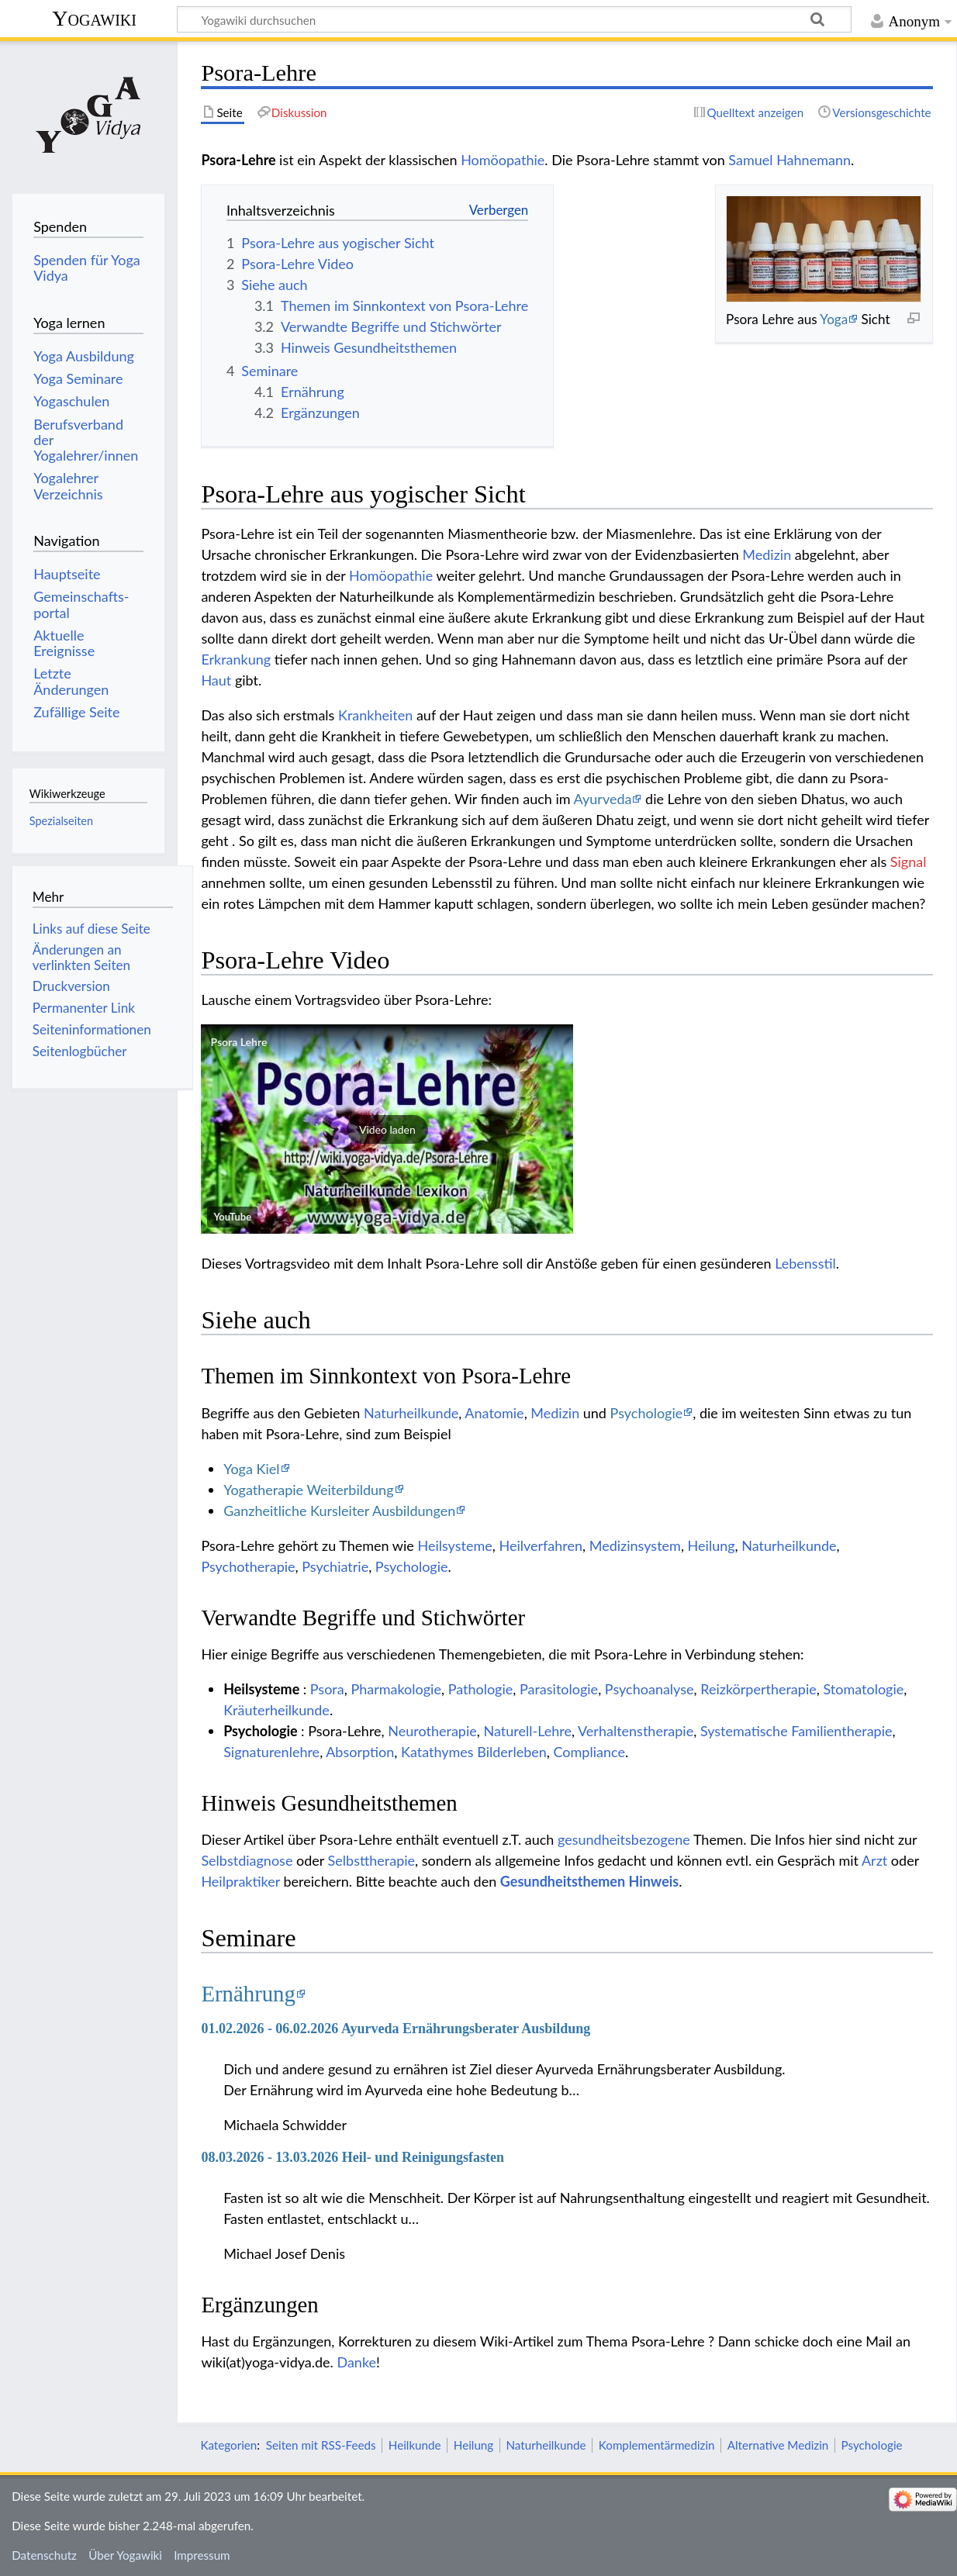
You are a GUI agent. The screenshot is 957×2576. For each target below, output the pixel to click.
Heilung (711, 1545)
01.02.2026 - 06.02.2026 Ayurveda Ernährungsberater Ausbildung (395, 2028)
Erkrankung (236, 659)
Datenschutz (44, 2555)
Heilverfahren (540, 1545)
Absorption (360, 1751)
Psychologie (646, 1412)
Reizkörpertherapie (758, 1688)
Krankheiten (375, 714)
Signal (908, 861)
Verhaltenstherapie (635, 1730)
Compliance (589, 1751)
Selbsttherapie (371, 1860)
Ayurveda (603, 798)
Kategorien (228, 2445)
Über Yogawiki (125, 2555)
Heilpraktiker (240, 1881)
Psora (327, 1688)
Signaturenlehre (271, 1751)
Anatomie (494, 1412)
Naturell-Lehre (527, 1730)
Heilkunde (415, 2445)
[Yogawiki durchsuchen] (514, 19)
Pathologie (480, 1688)
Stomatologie (863, 1688)
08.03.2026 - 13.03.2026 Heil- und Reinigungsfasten (352, 2157)
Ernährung (248, 1993)
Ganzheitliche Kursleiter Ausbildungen (339, 1510)
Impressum (202, 2555)
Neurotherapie (432, 1730)
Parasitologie (559, 1688)
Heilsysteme (454, 1545)
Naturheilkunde (411, 1412)
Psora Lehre (238, 1041)
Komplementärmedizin (657, 2445)
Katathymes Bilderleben (474, 1751)
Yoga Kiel (251, 1468)
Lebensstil (805, 1263)
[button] (387, 1129)
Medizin (766, 554)
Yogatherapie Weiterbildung (308, 1489)
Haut (216, 680)
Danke (356, 2362)
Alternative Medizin (778, 2445)
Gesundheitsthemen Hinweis (589, 1881)
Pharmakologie (395, 1688)
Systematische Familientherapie (796, 1730)
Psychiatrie (335, 1566)
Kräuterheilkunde (276, 1709)
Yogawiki (94, 18)
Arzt (874, 1860)
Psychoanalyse (649, 1688)
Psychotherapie (248, 1566)
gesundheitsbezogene (624, 1839)
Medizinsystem (635, 1545)
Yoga (834, 319)
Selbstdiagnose (246, 1860)
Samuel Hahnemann (789, 159)
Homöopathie (502, 159)
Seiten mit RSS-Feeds (321, 2445)
